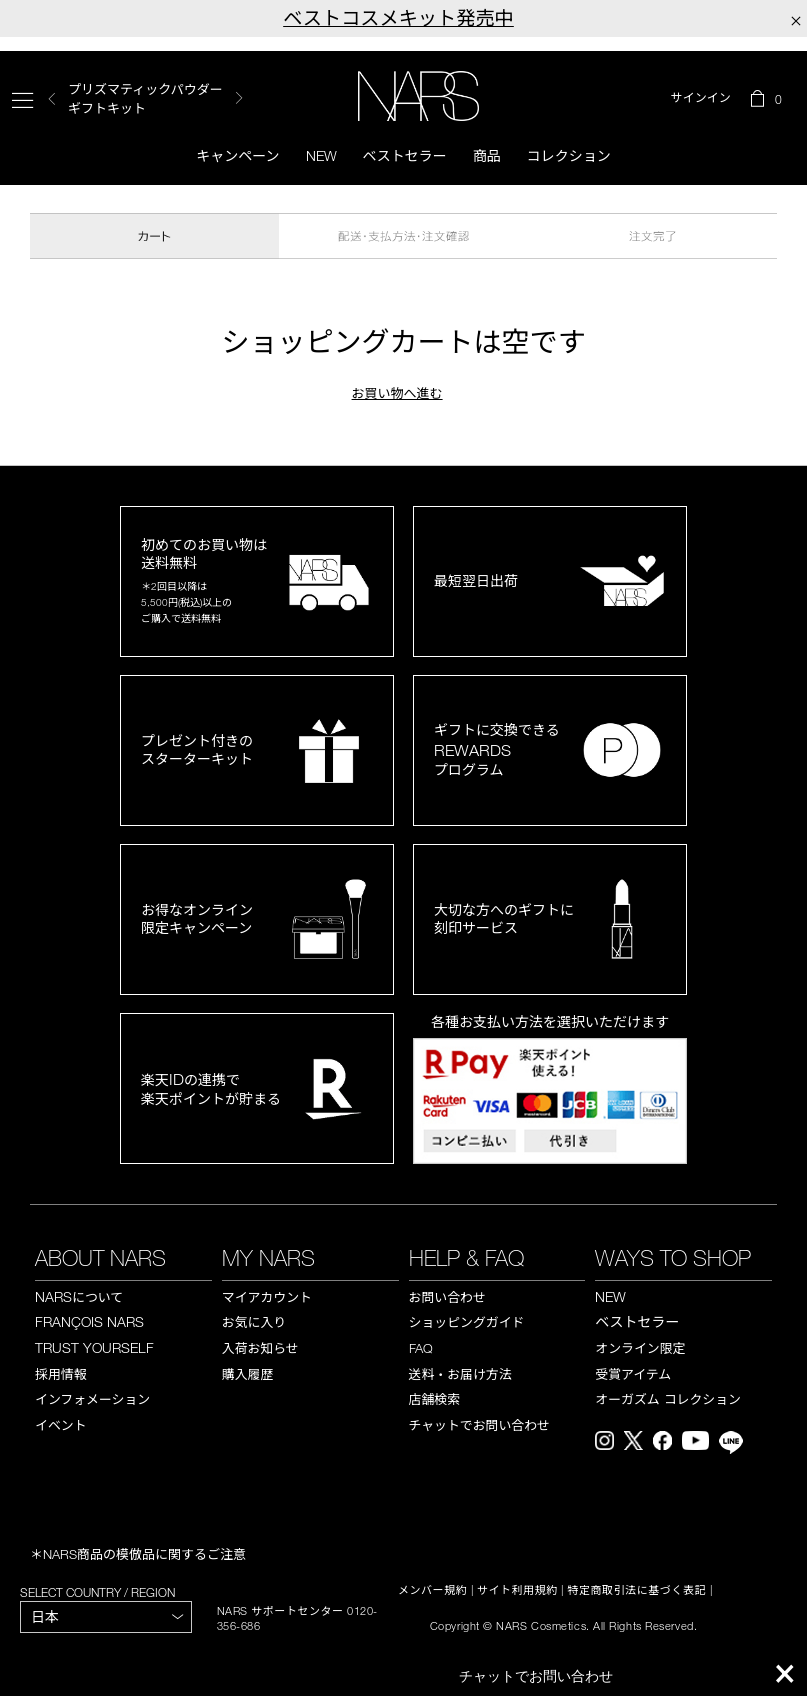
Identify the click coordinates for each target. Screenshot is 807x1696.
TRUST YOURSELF (94, 1347)
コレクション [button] (569, 155)
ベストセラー (405, 155)
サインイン (701, 98)
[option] (156, 98)
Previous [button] (52, 98)
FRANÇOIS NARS (89, 1321)
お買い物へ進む (397, 393)
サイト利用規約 (517, 1590)
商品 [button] (487, 155)
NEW (610, 1296)
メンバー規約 (432, 1590)
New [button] (321, 155)
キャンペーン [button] (237, 155)
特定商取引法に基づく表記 (636, 1590)
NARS (79, 1296)
